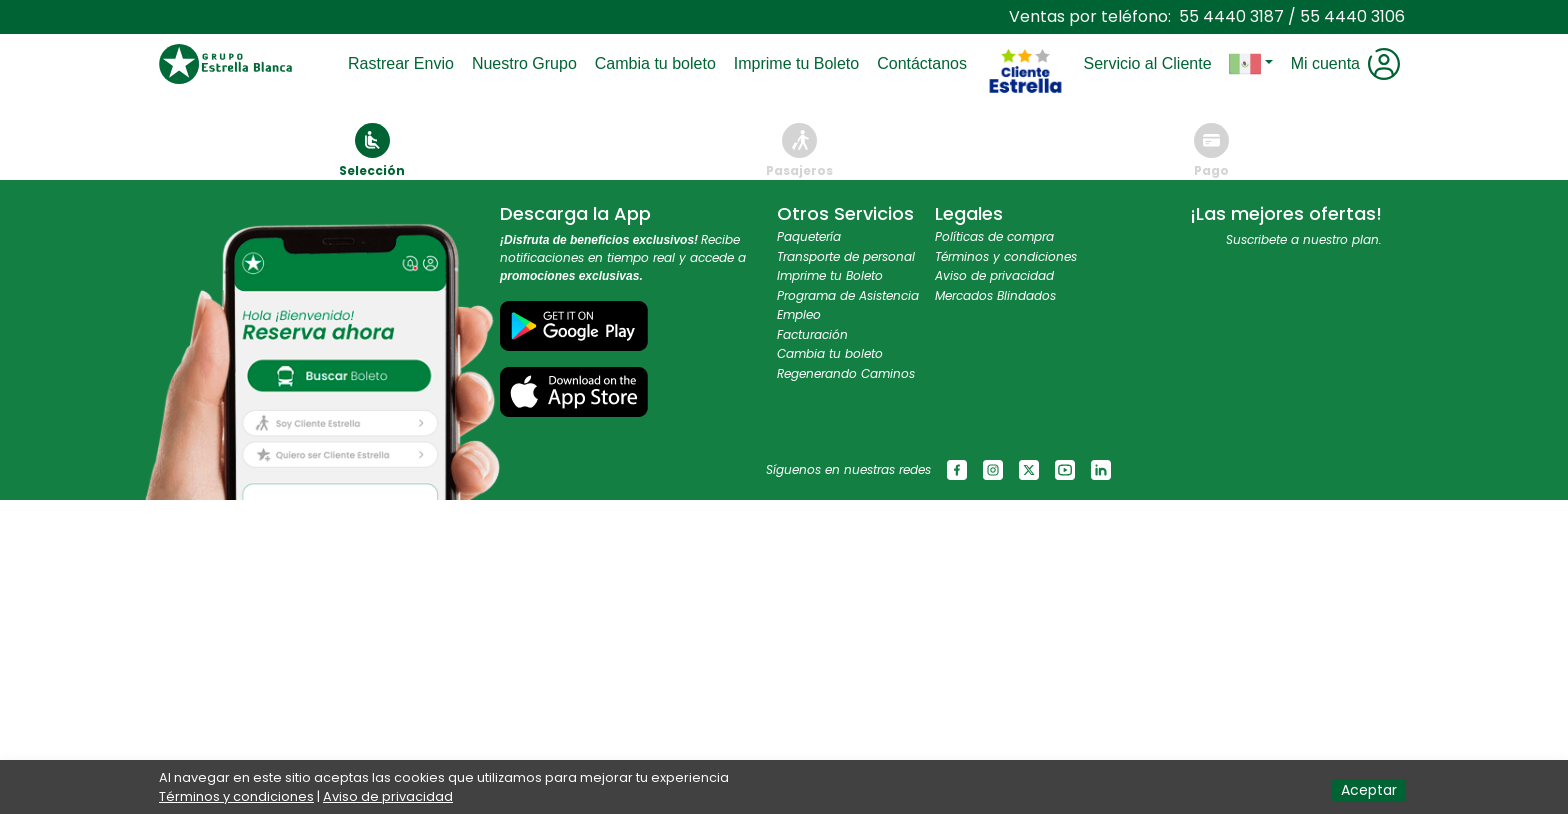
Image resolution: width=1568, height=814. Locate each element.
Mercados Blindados (995, 295)
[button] (1251, 64)
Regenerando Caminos (846, 373)
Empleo (799, 314)
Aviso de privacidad (994, 275)
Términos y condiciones (1006, 256)
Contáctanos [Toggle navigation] (926, 63)
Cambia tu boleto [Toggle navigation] (659, 63)
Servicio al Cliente (1151, 63)
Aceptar (1369, 790)
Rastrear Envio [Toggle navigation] (405, 63)
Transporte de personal (846, 256)
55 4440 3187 (1231, 16)
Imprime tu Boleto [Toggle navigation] (800, 63)
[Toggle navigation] (1025, 26)
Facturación (812, 334)
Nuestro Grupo (528, 63)
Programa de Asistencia (848, 295)
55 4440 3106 (1352, 16)
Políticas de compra (994, 236)
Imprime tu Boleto (830, 275)
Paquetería (809, 236)
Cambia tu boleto (830, 353)
